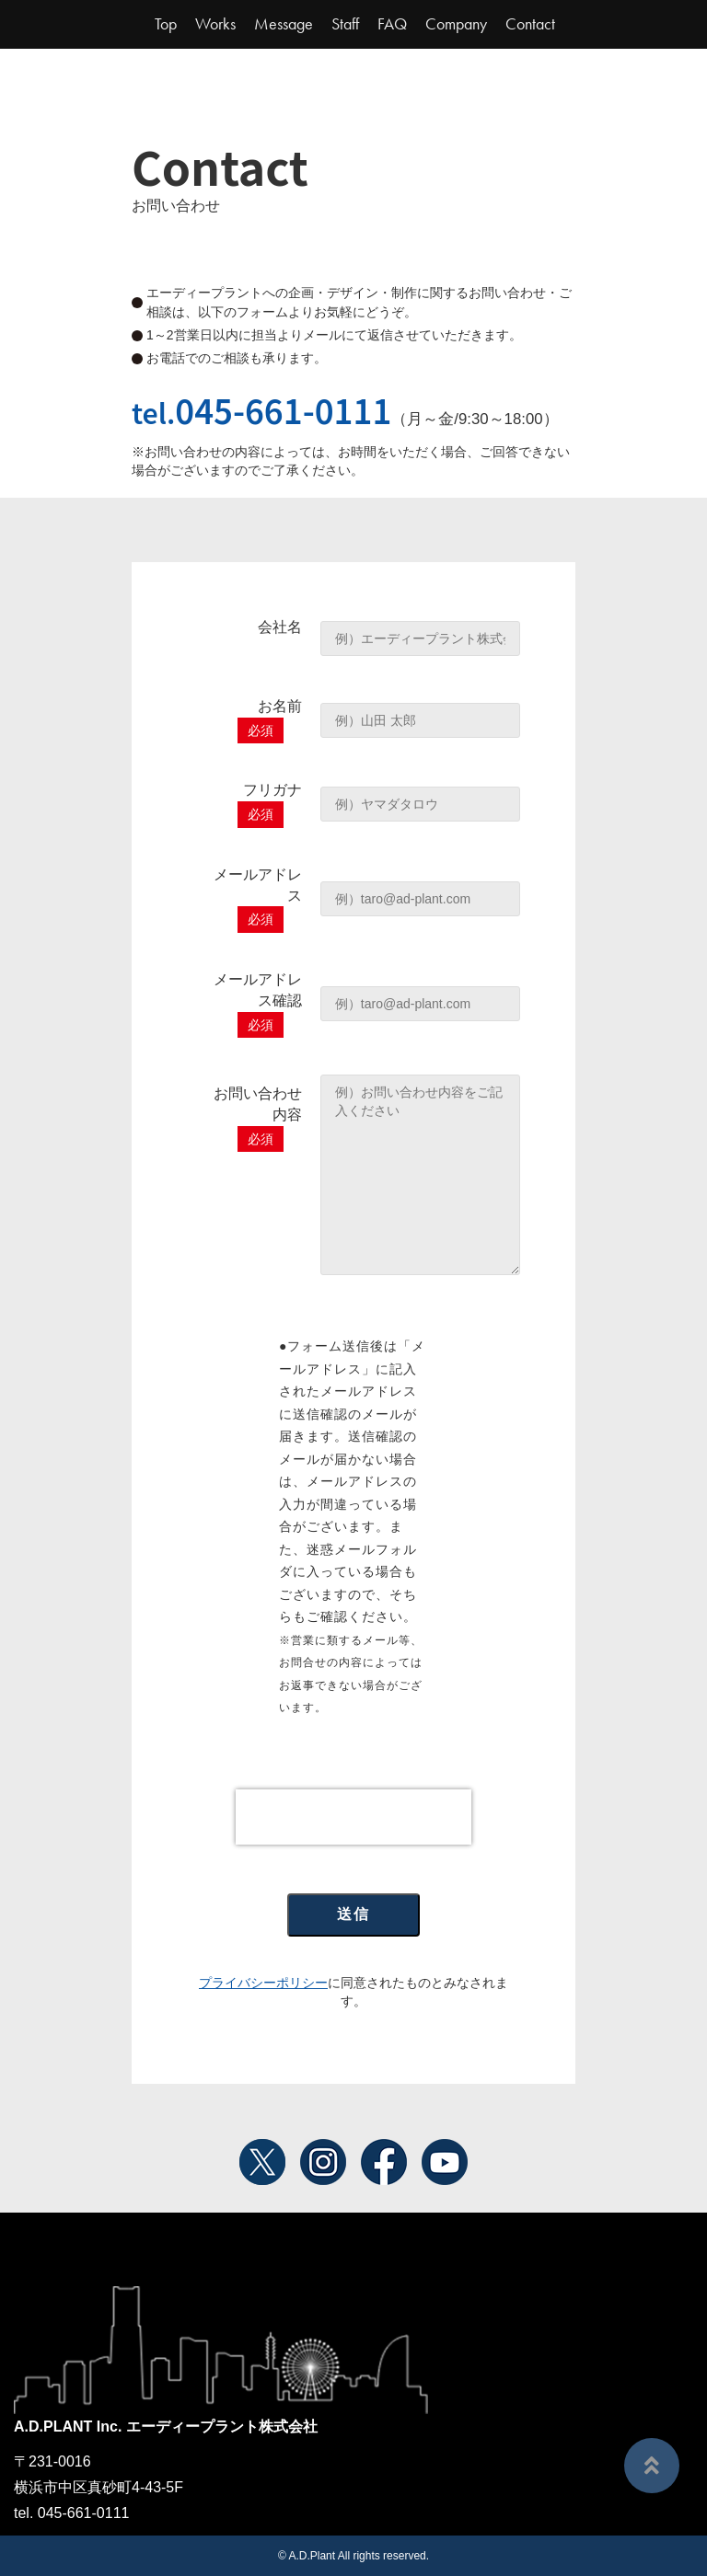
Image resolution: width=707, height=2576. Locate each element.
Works (215, 24)
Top (166, 24)
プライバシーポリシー (263, 1982)
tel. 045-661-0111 (71, 2513)
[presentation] (353, 1817)
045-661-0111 (283, 409)
